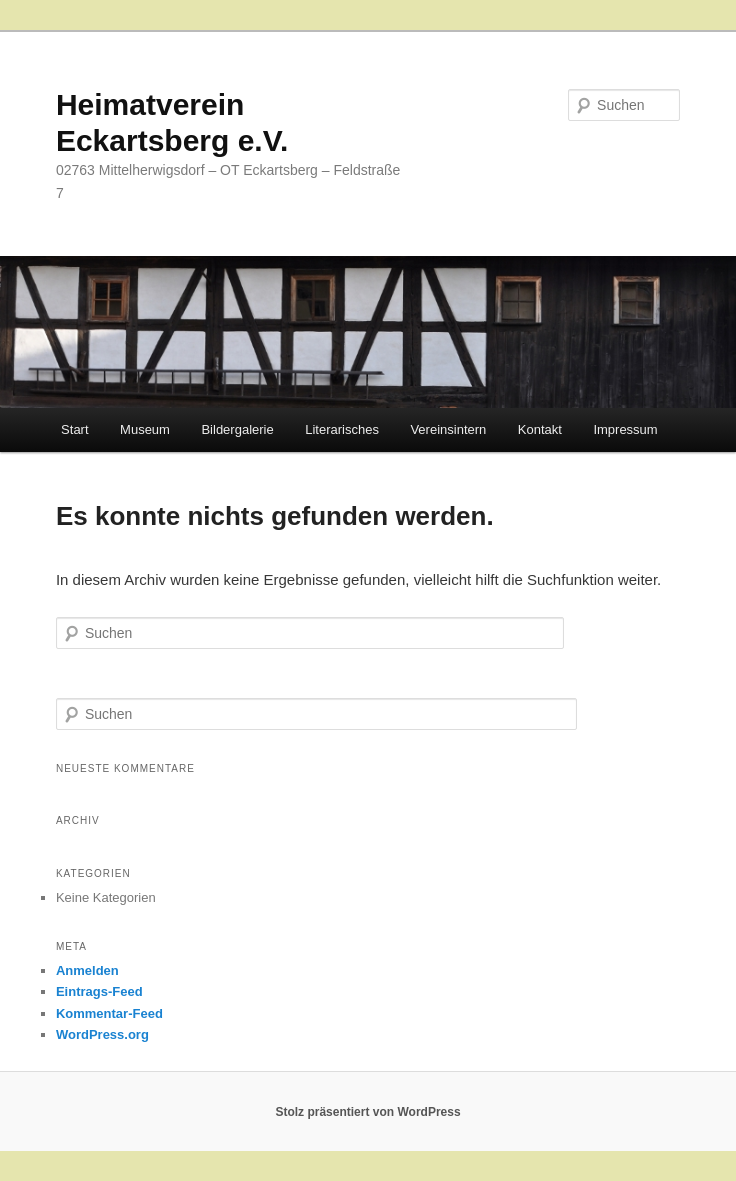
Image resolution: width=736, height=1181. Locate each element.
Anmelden (87, 970)
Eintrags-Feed (99, 991)
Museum (145, 429)
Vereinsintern (448, 429)
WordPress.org (102, 1034)
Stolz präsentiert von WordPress (367, 1112)
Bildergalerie (237, 429)
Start (74, 429)
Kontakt (540, 429)
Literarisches (342, 429)
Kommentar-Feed (109, 1013)
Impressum (625, 429)
